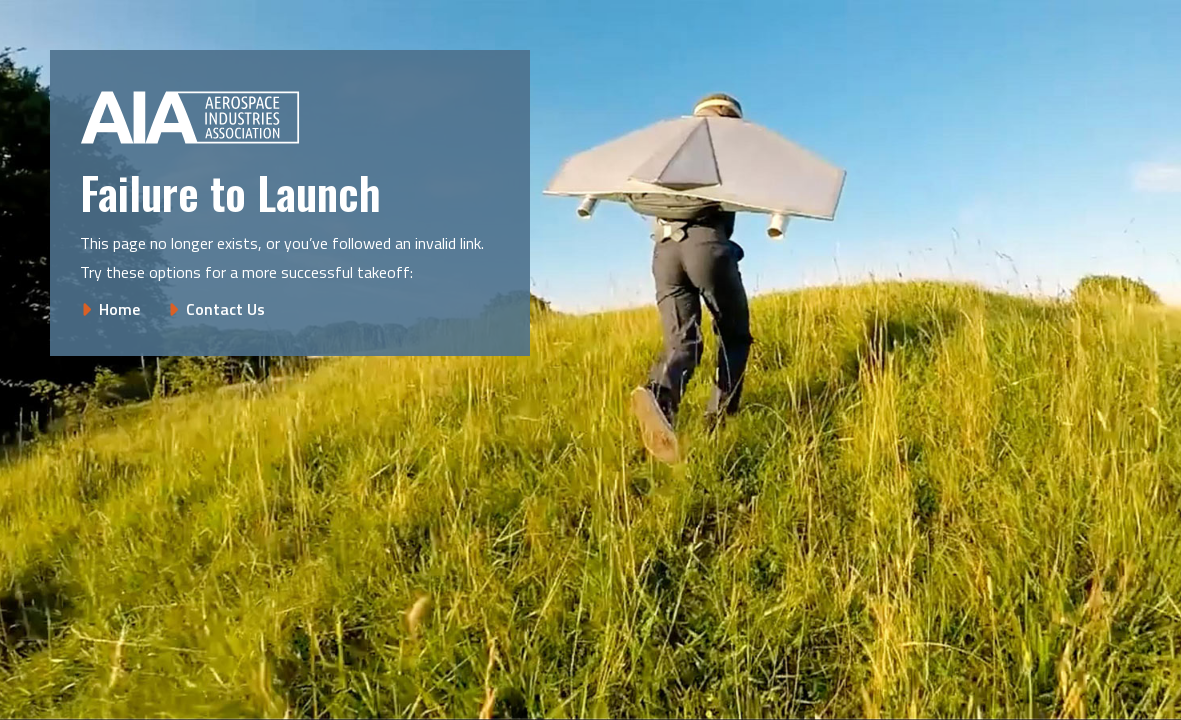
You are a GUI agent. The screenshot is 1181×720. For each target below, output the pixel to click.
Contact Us (225, 309)
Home (119, 309)
